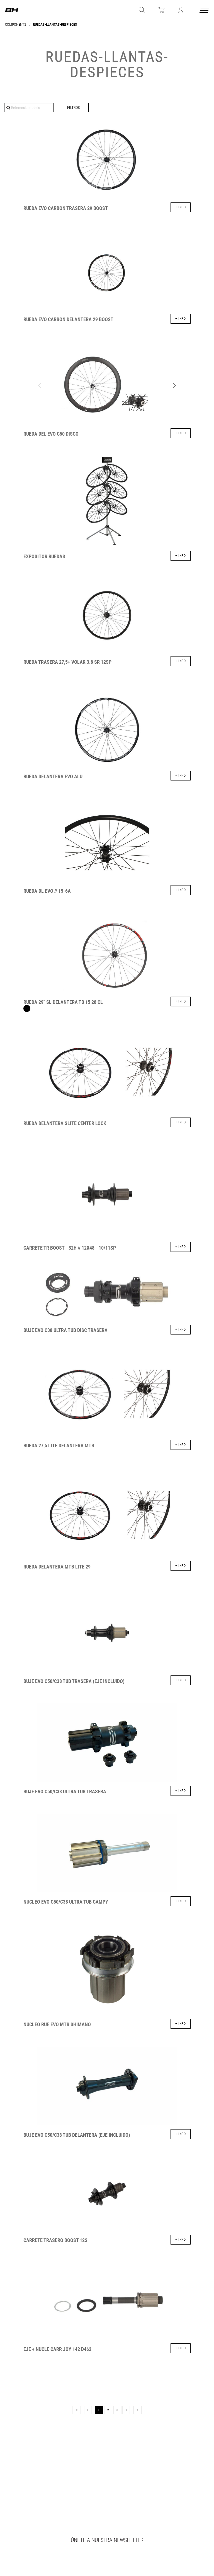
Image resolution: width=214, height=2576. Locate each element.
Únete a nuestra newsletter (107, 2540)
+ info (180, 207)
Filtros (73, 107)
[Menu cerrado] (205, 11)
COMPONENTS (16, 24)
